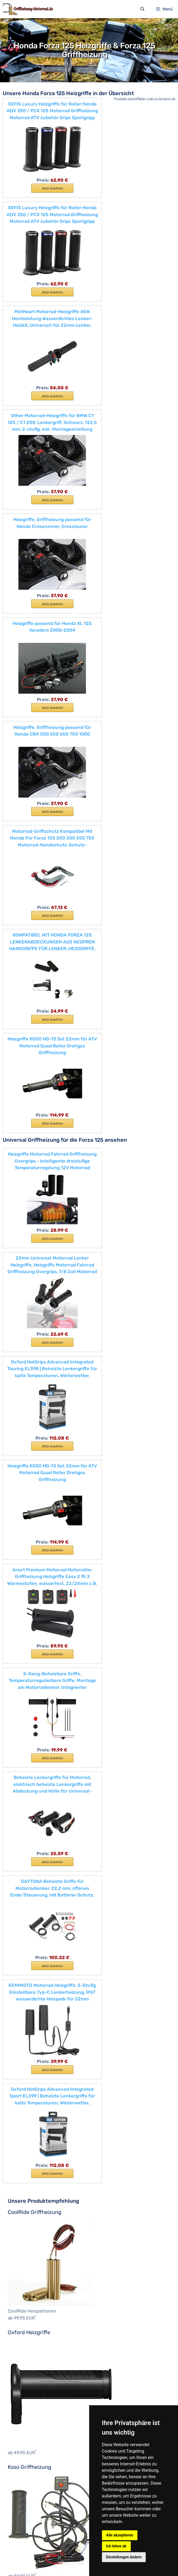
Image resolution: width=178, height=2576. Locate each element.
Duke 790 (24, 2058)
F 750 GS (95, 1374)
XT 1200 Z (25, 2403)
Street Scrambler (31, 2219)
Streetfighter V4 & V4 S (37, 1639)
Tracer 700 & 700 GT (35, 2366)
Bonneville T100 (31, 2175)
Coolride (19, 2491)
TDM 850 (24, 2351)
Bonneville (25, 2190)
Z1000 (22, 2006)
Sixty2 (21, 1631)
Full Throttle (27, 1558)
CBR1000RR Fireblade (36, 1712)
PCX (20, 1815)
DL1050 (23, 2160)
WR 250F (24, 2374)
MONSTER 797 (29, 1595)
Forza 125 (25, 1778)
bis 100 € (20, 2469)
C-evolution (98, 1352)
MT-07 (22, 2307)
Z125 (20, 1984)
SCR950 (23, 2337)
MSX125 (23, 1800)
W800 (21, 1977)
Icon (20, 1573)
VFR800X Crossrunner (37, 1859)
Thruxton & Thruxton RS (38, 2271)
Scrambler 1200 (30, 2204)
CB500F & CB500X (34, 1698)
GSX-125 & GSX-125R (35, 2124)
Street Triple (27, 2227)
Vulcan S (24, 1969)
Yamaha (19, 2278)
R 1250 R (24, 1448)
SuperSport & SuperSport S (41, 1654)
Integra (22, 1793)
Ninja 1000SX (28, 1903)
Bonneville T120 (30, 2183)
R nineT (23, 1477)
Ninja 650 (25, 1925)
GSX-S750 (25, 2131)
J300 (21, 1896)
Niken (21, 2330)
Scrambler (25, 1507)
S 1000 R (24, 1492)
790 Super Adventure (36, 2028)
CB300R (23, 1690)
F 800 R (23, 1396)
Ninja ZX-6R (27, 1940)
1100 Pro (24, 1528)
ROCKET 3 (25, 2197)
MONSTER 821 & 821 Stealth (42, 1580)
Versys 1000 (27, 1962)
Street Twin (26, 2234)
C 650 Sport (98, 1367)
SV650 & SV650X (32, 2146)
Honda (18, 1668)
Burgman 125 (28, 2109)
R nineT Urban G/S (33, 1484)
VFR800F (25, 1852)
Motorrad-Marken (103, 1337)
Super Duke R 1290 (33, 2094)
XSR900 (23, 2396)
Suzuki (18, 2102)
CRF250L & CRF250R (36, 1764)
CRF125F (24, 1749)
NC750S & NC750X (33, 1808)
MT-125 (22, 2293)
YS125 (21, 2418)
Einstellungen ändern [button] (124, 2557)
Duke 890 (25, 2065)
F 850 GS (24, 1404)
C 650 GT (96, 1360)
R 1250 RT (25, 1470)
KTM (16, 2013)
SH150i (22, 1830)
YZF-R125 (25, 2432)
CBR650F (25, 1727)
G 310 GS (24, 1411)
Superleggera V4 (31, 1646)
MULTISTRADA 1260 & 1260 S (43, 1602)
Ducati (18, 1521)
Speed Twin (26, 2212)
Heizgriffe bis (20, 2454)
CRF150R (24, 1756)
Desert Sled (26, 1543)
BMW (91, 1345)
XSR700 (23, 2388)
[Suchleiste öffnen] (142, 10)
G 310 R (23, 1418)
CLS (15, 2484)
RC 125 (22, 2072)
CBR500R (25, 1720)
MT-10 (21, 2322)
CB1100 (23, 1675)
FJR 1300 (25, 2285)
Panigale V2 (27, 1617)
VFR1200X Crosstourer (37, 1845)
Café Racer (26, 1536)
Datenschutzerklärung (74, 2561)
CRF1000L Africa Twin (36, 1742)
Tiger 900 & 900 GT (34, 2249)
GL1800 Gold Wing (33, 1786)
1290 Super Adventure (36, 2036)
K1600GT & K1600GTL (36, 1426)
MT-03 (22, 2300)
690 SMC (24, 2021)
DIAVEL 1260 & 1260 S (36, 1551)
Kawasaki (20, 1881)
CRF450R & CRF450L (36, 1771)
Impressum (40, 2561)
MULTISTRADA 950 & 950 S (41, 1609)
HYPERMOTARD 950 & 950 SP (44, 1565)
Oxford (18, 2513)
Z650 (21, 1999)
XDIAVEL (24, 1661)
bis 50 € (19, 2462)
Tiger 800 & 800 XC (35, 2241)
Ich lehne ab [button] (116, 2546)
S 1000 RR (25, 1499)
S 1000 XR (25, 1514)
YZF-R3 (23, 2440)
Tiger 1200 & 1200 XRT (37, 2256)
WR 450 (23, 2381)
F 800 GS (96, 1382)
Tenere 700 (26, 2344)
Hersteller (17, 2476)
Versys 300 (26, 1947)
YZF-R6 (23, 2447)
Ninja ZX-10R (27, 1933)
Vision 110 (25, 1866)
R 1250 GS (25, 1440)
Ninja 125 (24, 1911)
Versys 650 (26, 1955)
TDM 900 (24, 2359)
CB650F (23, 1705)
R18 (19, 1462)
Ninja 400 (25, 1918)
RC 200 (23, 2080)
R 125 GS (24, 1433)
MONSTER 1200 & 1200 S (39, 1587)
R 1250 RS (25, 1455)
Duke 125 (24, 2043)
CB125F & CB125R (32, 1683)
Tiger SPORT (27, 2263)
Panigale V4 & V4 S (33, 1624)
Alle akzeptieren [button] (119, 2535)
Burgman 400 (29, 2116)
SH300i (23, 1837)
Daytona (19, 2498)
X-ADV (22, 1874)
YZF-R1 (22, 2425)
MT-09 (22, 2315)
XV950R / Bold (30, 2410)
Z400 (21, 1992)
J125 (20, 1889)
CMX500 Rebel (29, 1734)
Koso (16, 2506)
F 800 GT (96, 1389)
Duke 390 (25, 2050)
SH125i (22, 1822)
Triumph (19, 2168)
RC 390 (23, 2087)
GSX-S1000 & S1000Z (36, 2138)
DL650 (22, 2153)
